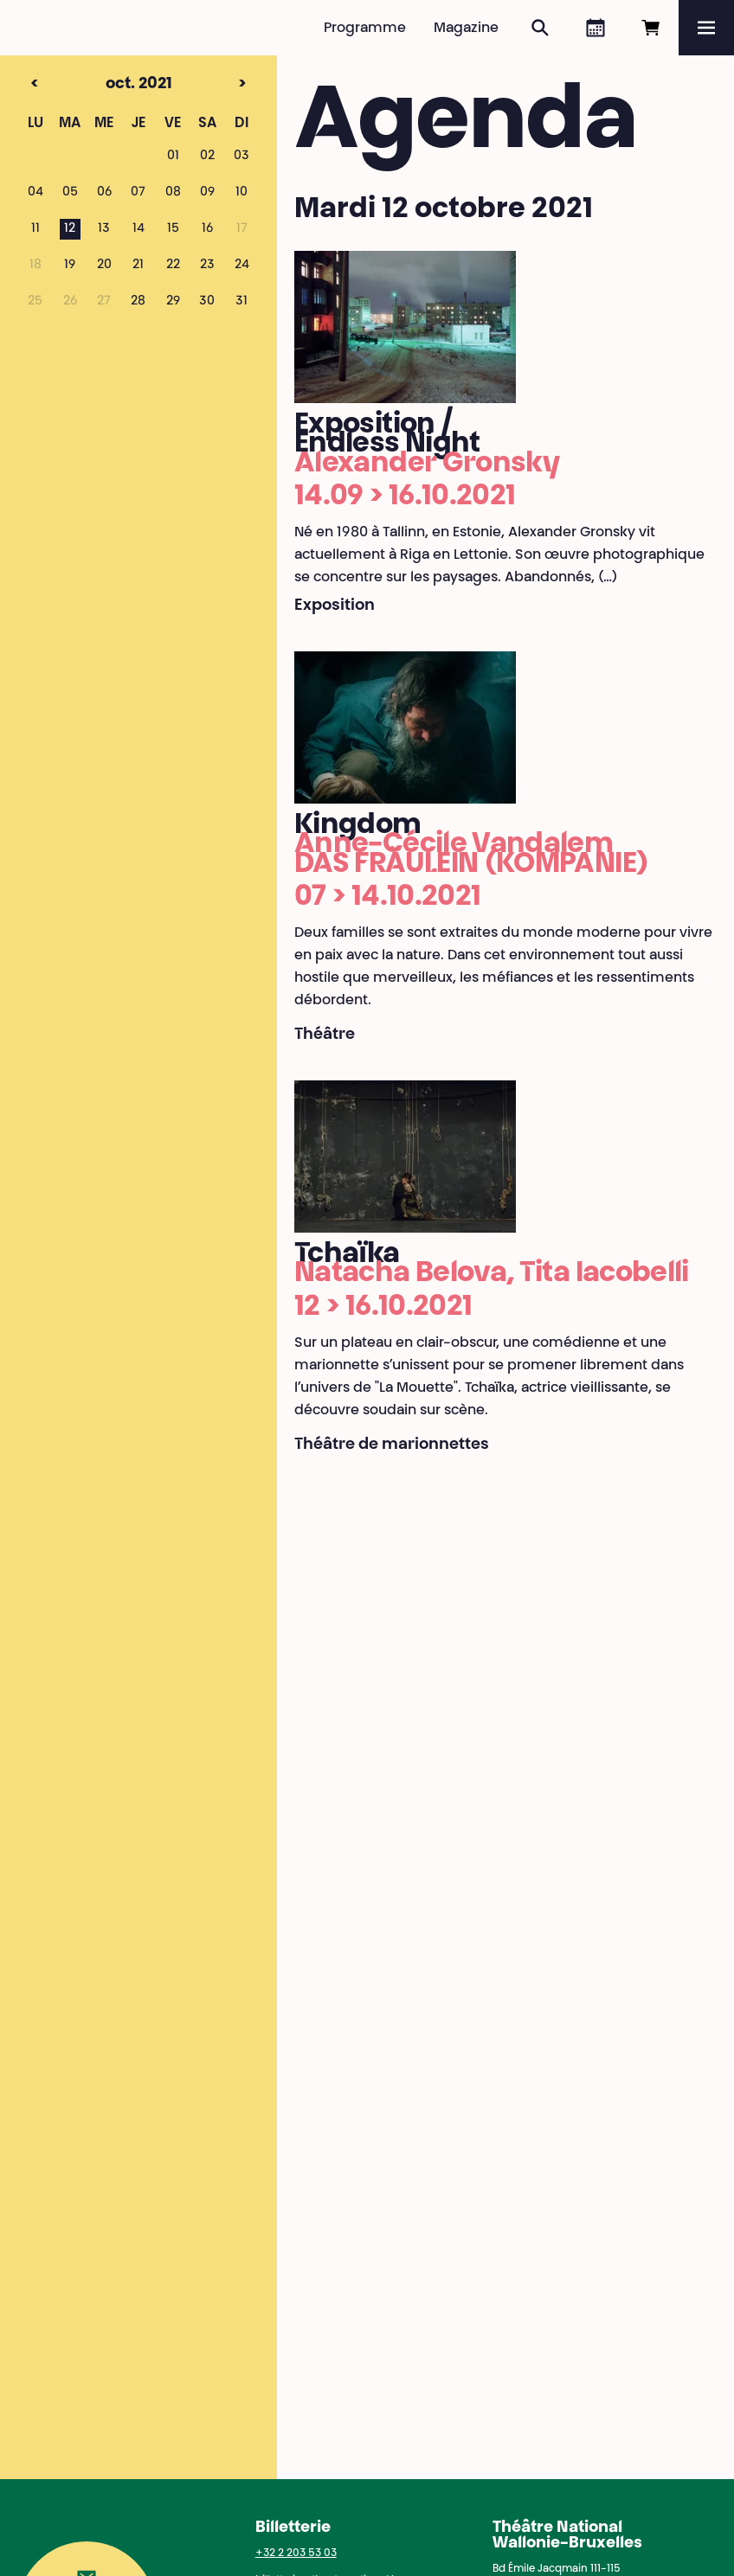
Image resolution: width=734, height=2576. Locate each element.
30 (207, 302)
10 (241, 193)
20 (104, 266)
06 (104, 193)
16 (207, 229)
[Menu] (706, 27)
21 (138, 266)
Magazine (466, 28)
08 (173, 193)
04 (35, 193)
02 (207, 157)
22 (173, 266)
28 (138, 302)
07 (138, 193)
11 (35, 229)
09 (207, 193)
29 (173, 302)
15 (173, 229)
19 (69, 266)
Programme (365, 28)
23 (207, 266)
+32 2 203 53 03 (296, 2553)
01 (173, 157)
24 (242, 266)
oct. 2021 (110, 85)
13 (104, 229)
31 (241, 302)
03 (241, 157)
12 (69, 229)
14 (138, 229)
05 (70, 193)
